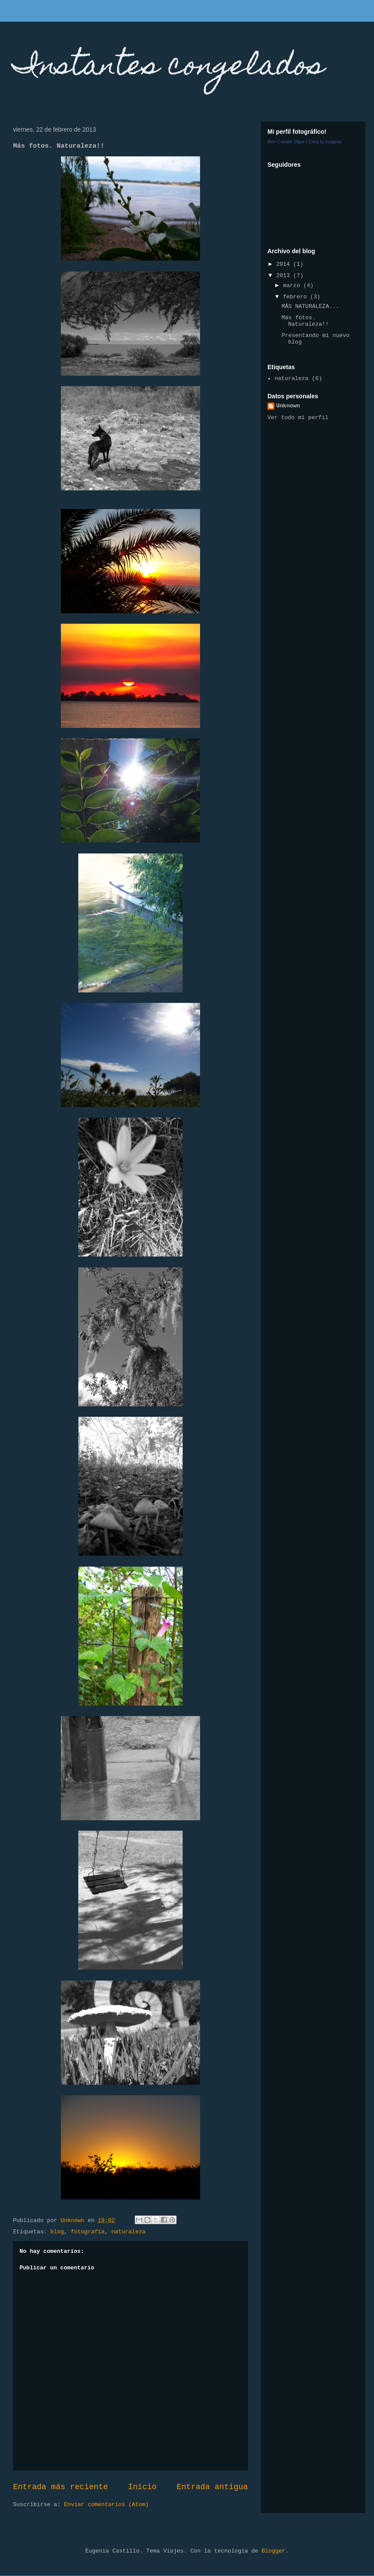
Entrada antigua (212, 2487)
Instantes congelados (168, 68)
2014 (284, 264)
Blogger (274, 2551)
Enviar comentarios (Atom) (106, 2504)
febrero (296, 297)
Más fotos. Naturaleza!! (305, 321)
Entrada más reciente (60, 2487)
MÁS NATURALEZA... (310, 306)
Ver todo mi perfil (297, 417)
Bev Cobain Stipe (285, 141)
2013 (284, 275)
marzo (293, 285)
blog (57, 2232)
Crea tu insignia (324, 141)
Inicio (142, 2487)
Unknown (288, 406)
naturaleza (128, 2232)
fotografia (88, 2232)
